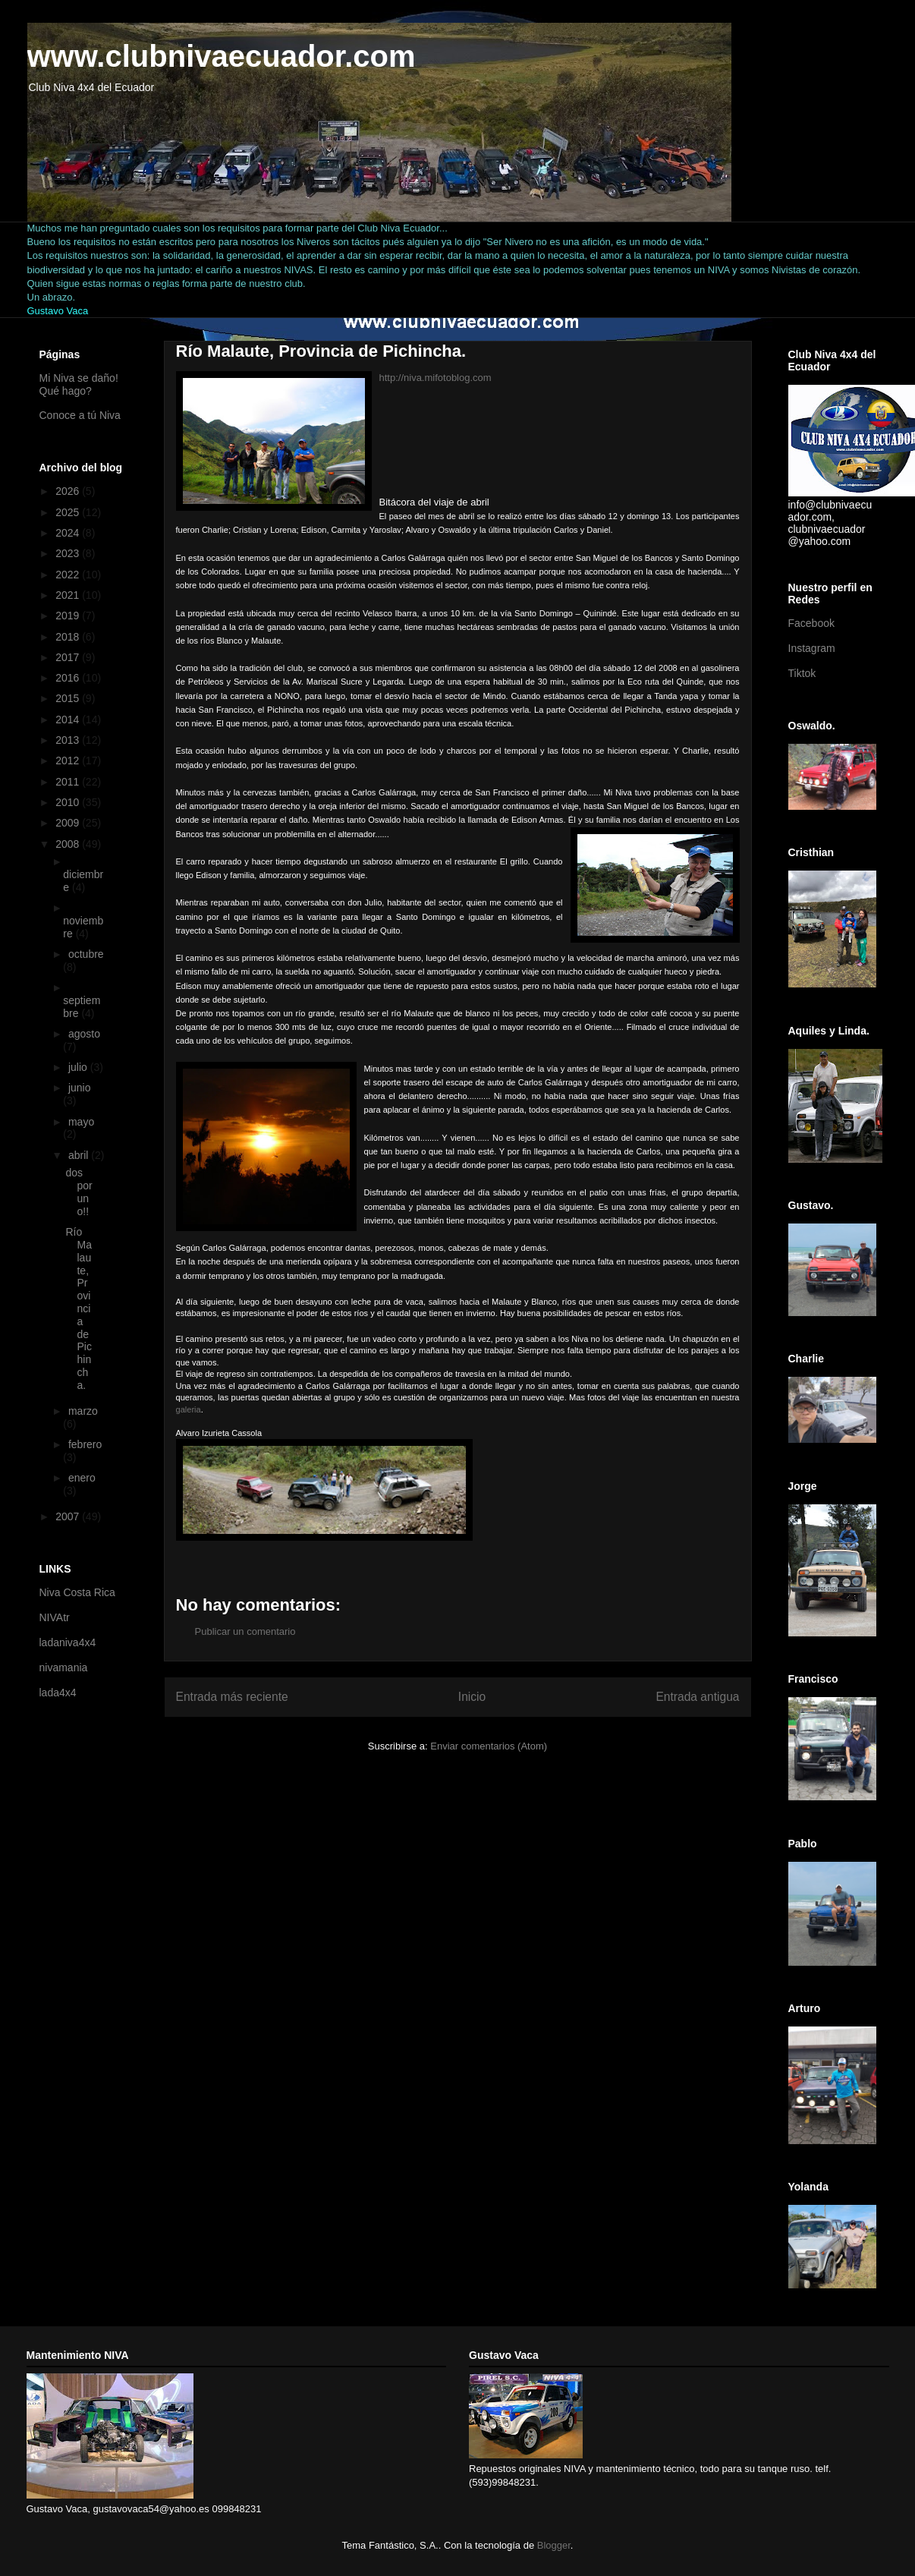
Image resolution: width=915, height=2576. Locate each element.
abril (79, 1155)
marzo (83, 1411)
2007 (68, 1516)
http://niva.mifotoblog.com (435, 377)
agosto (84, 1034)
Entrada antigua (697, 1696)
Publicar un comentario (245, 1631)
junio (79, 1088)
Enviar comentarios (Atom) (488, 1746)
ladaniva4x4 (67, 1642)
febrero (85, 1444)
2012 (68, 760)
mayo (81, 1122)
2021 (68, 595)
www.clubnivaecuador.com (221, 56)
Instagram (811, 648)
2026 (68, 491)
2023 (68, 553)
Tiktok (802, 673)
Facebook (811, 623)
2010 (68, 802)
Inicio (472, 1696)
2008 (68, 844)
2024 (68, 533)
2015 (68, 698)
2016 (68, 678)
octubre (86, 954)
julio (79, 1067)
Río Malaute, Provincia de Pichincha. (78, 1308)
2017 (68, 657)
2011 (68, 782)
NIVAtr (54, 1617)
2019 (68, 615)
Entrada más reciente (232, 1696)
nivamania (63, 1667)
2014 (68, 719)
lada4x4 (58, 1692)
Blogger (554, 2545)
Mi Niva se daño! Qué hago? (78, 384)
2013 (68, 740)
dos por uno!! (78, 1192)
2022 (68, 574)
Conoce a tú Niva (80, 415)
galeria (188, 1409)
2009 (68, 823)
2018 (68, 637)
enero (82, 1478)
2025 (68, 512)
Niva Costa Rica (77, 1592)
